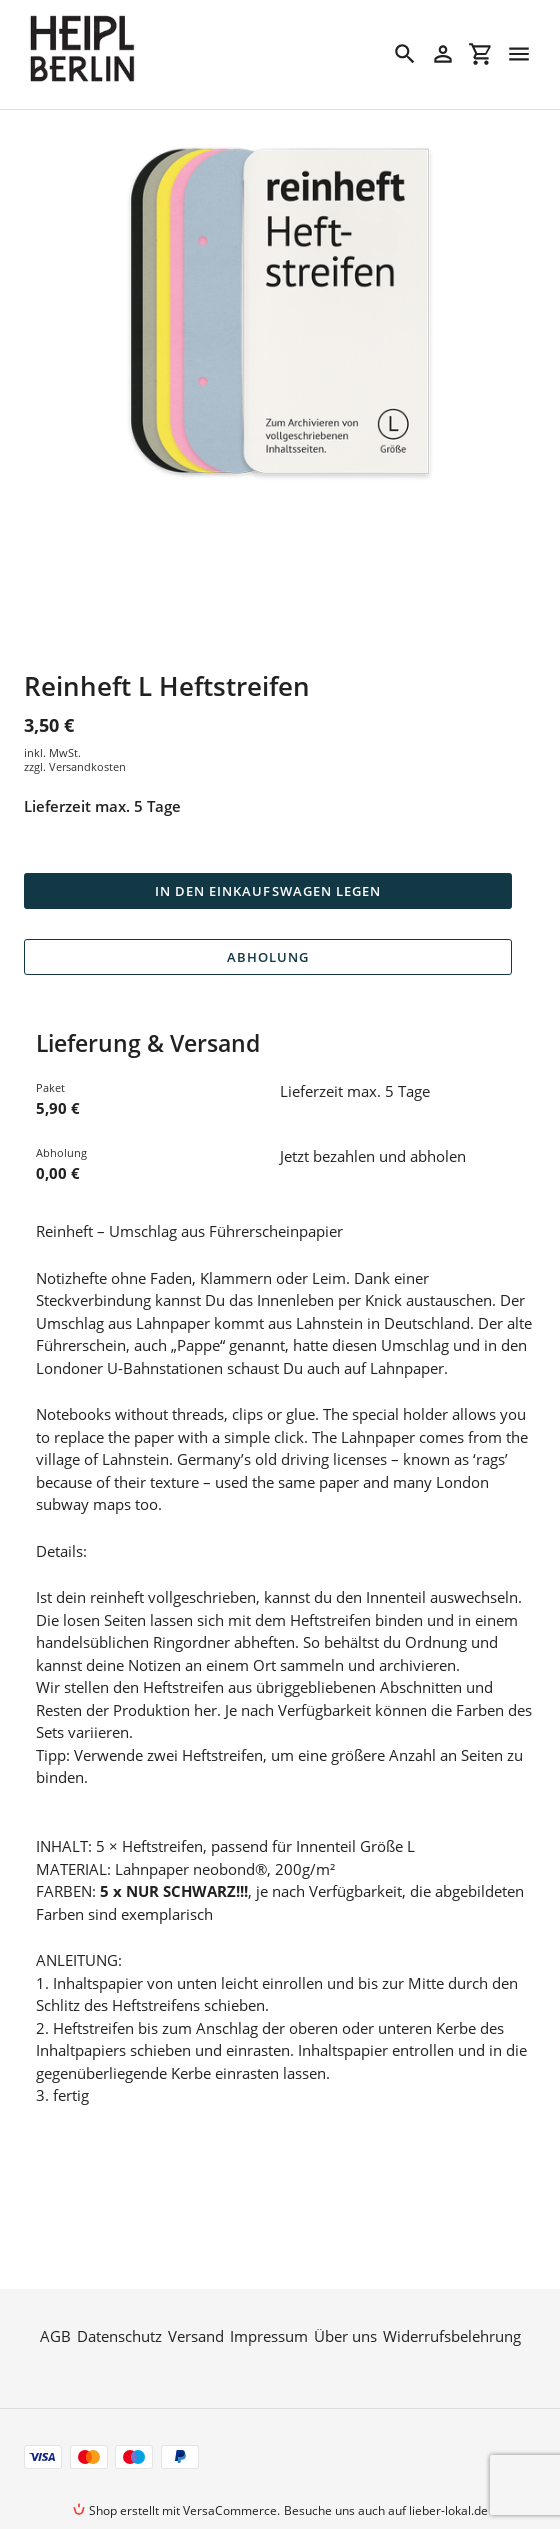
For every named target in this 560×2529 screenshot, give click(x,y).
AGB (55, 2297)
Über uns (345, 2297)
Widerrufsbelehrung (452, 2297)
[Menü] (519, 54)
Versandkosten (87, 766)
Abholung (268, 957)
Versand (196, 2297)
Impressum (269, 2297)
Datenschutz (119, 2297)
